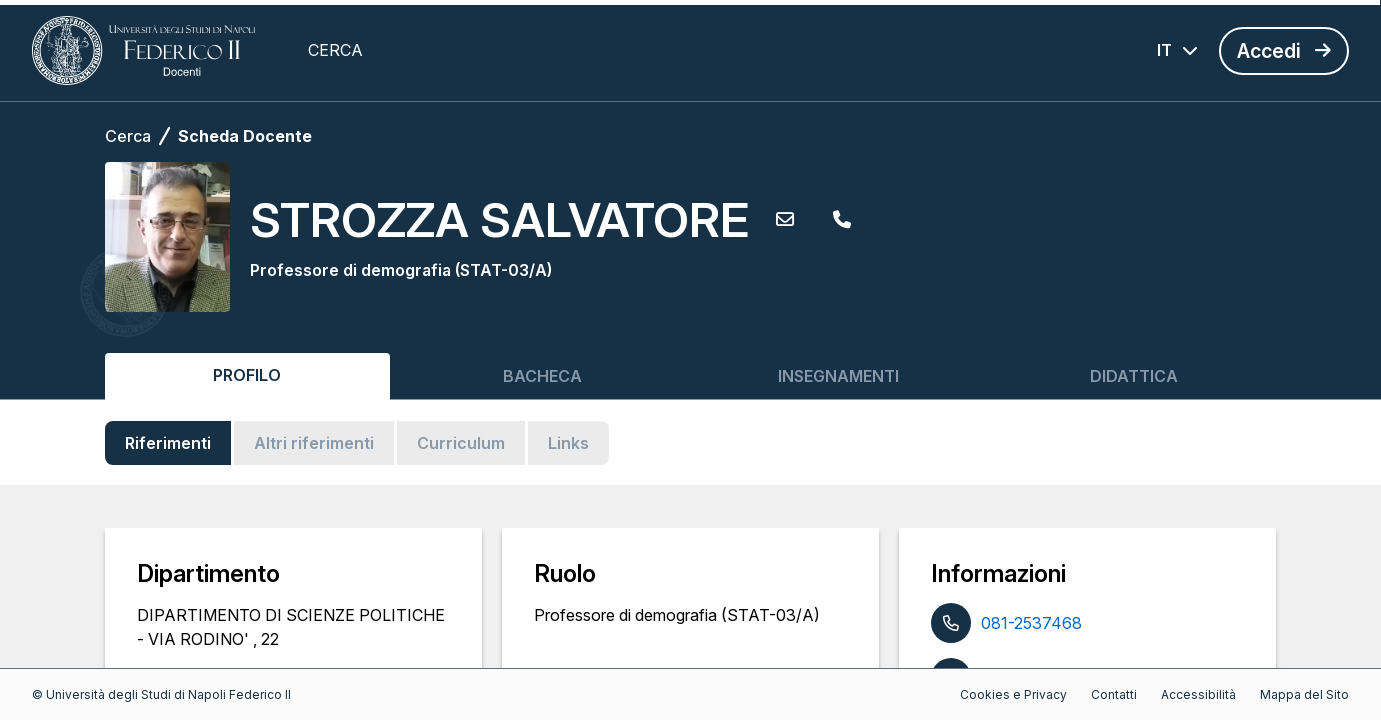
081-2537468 (1031, 623)
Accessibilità (1198, 694)
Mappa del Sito (1304, 694)
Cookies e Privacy (1013, 694)
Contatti (1114, 694)
